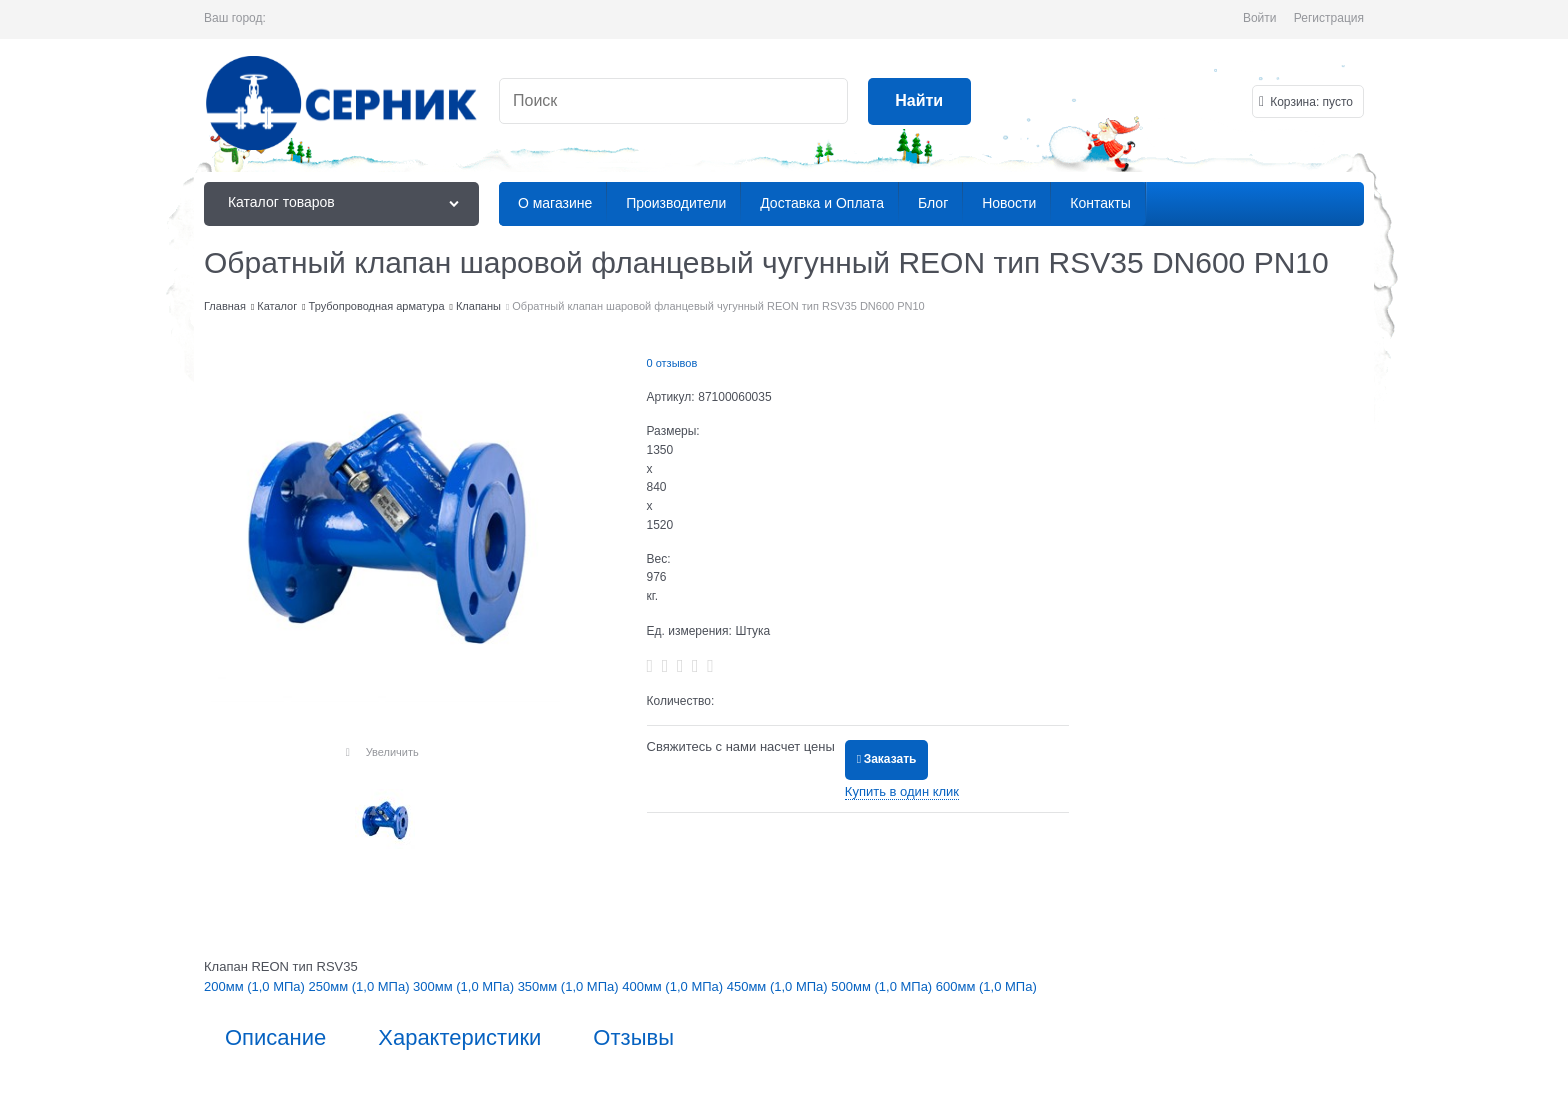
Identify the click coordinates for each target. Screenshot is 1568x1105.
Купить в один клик (902, 791)
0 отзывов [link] (672, 363)
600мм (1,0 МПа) (986, 986)
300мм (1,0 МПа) (465, 986)
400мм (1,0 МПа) (674, 986)
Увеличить (392, 752)
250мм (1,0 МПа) (361, 986)
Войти (1260, 18)
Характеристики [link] (459, 1038)
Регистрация (1329, 18)
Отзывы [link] (633, 1038)
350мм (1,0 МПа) (570, 986)
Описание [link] (275, 1038)
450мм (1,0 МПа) (779, 986)
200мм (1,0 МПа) (256, 986)
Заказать (890, 759)
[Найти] (919, 101)
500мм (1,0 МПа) (883, 986)
